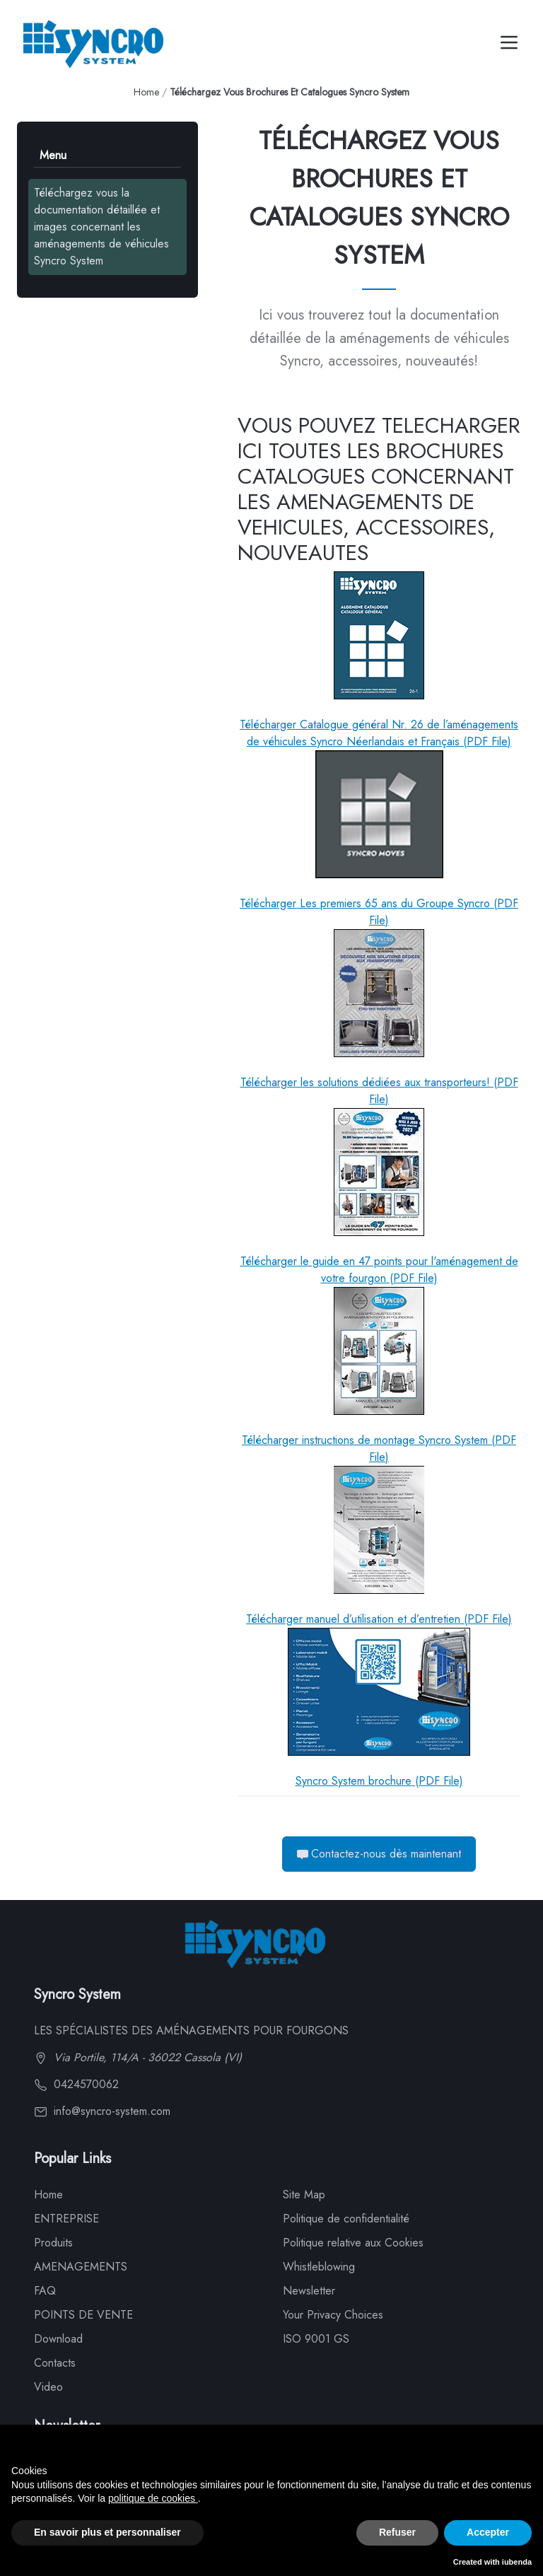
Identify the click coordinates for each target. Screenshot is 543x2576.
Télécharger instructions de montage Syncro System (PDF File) (379, 1376)
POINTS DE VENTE (83, 2315)
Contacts (55, 2363)
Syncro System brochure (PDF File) (379, 1708)
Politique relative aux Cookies (353, 2242)
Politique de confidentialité (346, 2218)
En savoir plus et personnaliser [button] (107, 2532)
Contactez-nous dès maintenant (379, 1854)
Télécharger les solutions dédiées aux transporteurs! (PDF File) (379, 1018)
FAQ (45, 2291)
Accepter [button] (488, 2532)
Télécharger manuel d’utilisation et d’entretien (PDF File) (379, 1546)
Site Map (304, 2194)
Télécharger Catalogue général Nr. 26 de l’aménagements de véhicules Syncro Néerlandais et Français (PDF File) (379, 660)
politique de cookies (153, 2498)
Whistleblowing (319, 2267)
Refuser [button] (397, 2532)
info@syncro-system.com (102, 2111)
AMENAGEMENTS (80, 2267)
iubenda (517, 2562)
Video (48, 2387)
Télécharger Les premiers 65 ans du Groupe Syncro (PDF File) (379, 839)
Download (58, 2339)
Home (146, 92)
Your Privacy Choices (333, 2315)
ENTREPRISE (66, 2218)
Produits (53, 2242)
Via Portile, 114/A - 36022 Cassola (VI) (138, 2057)
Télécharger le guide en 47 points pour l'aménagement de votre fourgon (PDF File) (379, 1197)
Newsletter (309, 2291)
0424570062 (76, 2084)
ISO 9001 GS (316, 2339)
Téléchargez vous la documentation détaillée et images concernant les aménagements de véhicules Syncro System (101, 227)
